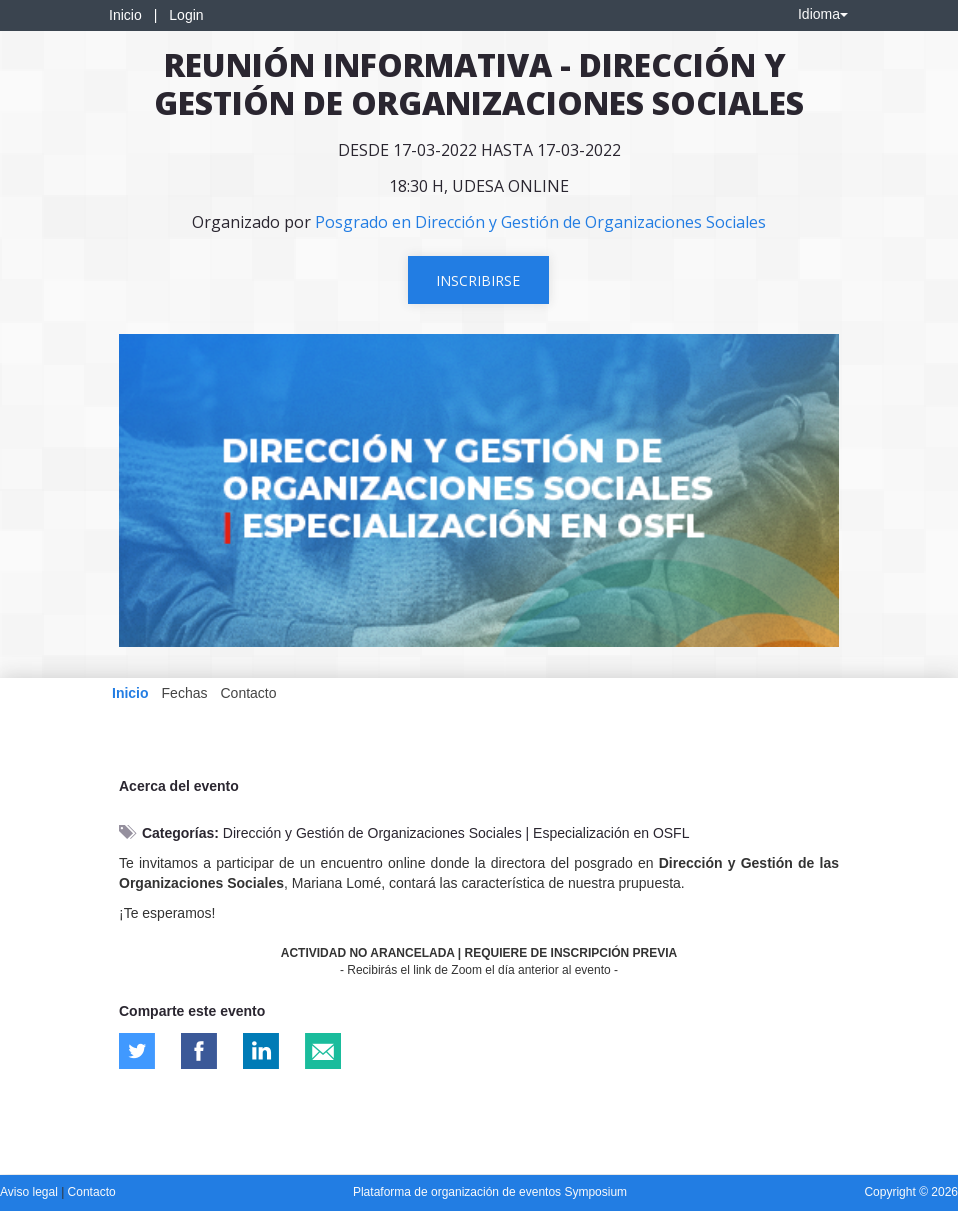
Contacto (248, 693)
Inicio (125, 15)
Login (186, 15)
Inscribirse (478, 280)
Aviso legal (30, 1192)
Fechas (185, 693)
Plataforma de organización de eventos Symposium (490, 1192)
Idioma (823, 14)
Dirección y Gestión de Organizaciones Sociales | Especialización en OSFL (456, 833)
